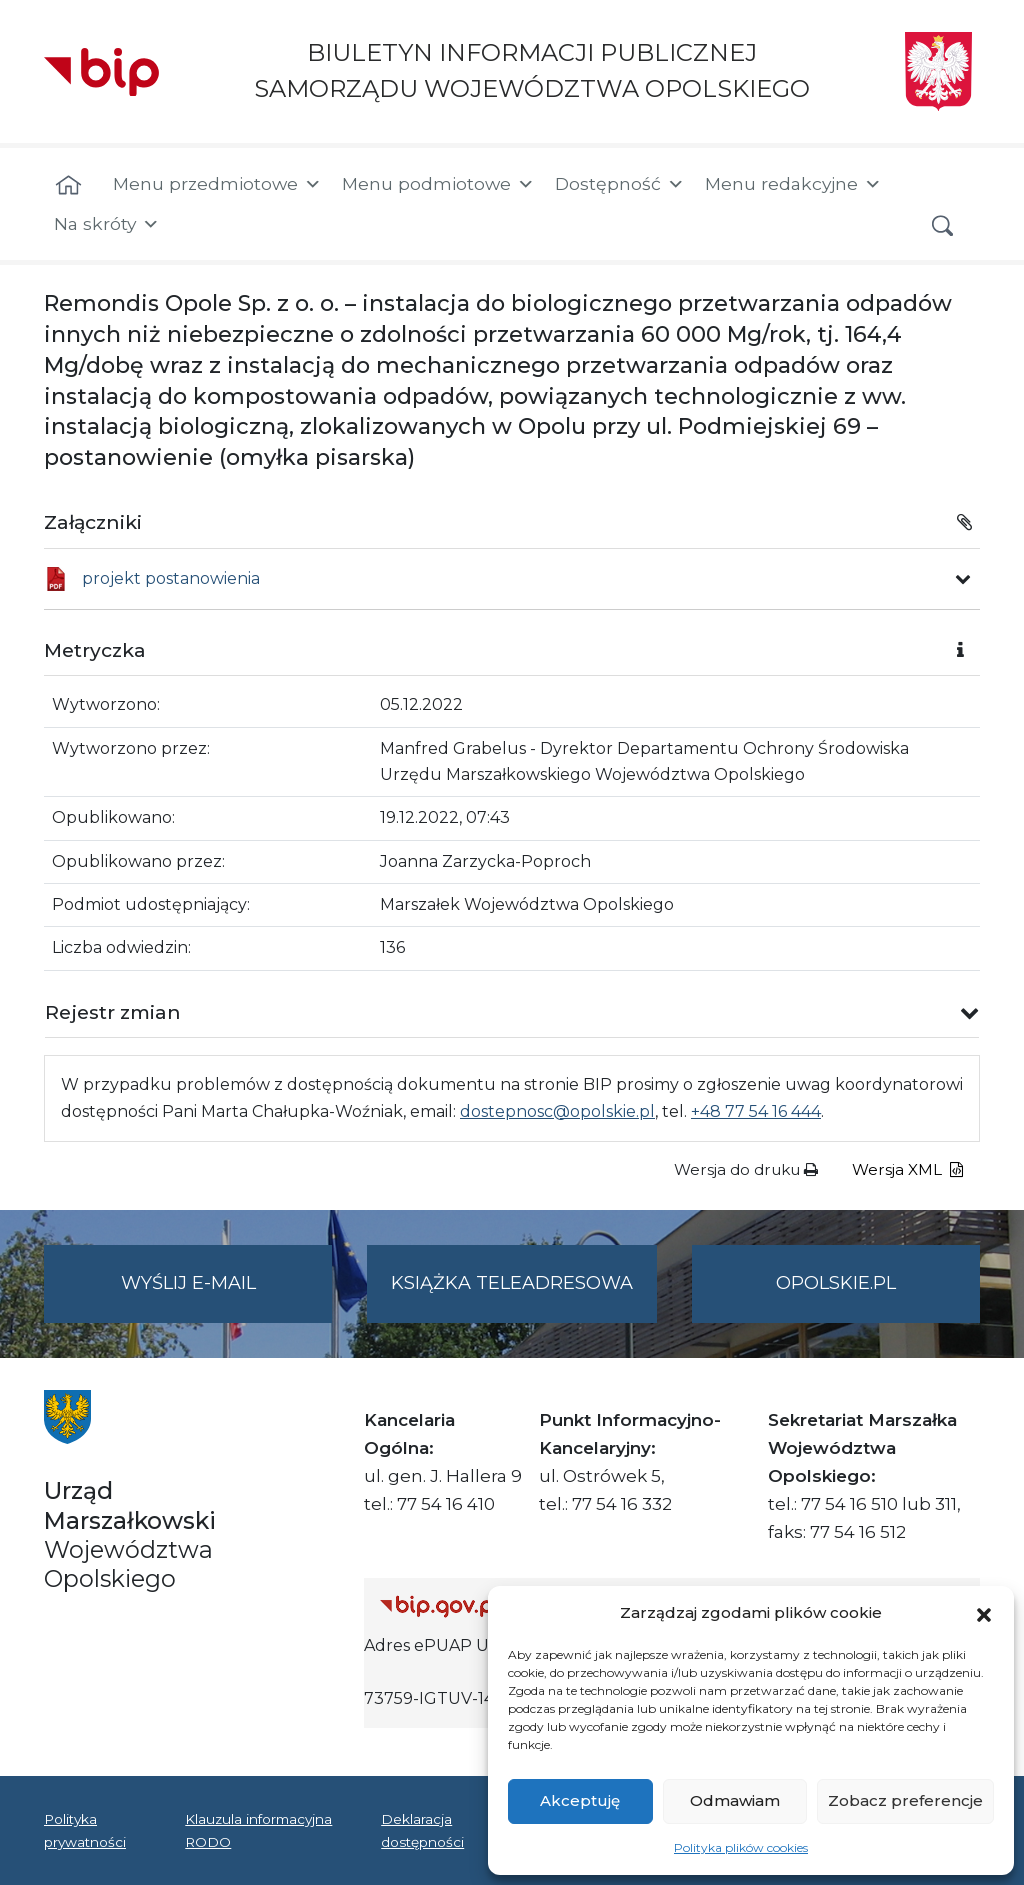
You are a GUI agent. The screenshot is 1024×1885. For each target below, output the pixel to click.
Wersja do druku (746, 1169)
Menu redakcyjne (793, 184)
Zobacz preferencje (905, 1800)
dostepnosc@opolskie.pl (557, 1111)
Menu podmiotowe (438, 184)
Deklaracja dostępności (422, 1830)
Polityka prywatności (85, 1830)
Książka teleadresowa (512, 1283)
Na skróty (107, 224)
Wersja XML (907, 1169)
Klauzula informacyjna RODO (258, 1830)
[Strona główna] (68, 186)
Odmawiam (735, 1800)
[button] (984, 1613)
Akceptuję (580, 1800)
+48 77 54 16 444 (756, 1111)
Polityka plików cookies (741, 1847)
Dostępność (620, 184)
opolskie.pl (836, 1283)
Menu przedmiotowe (217, 184)
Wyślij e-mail (227, 1295)
